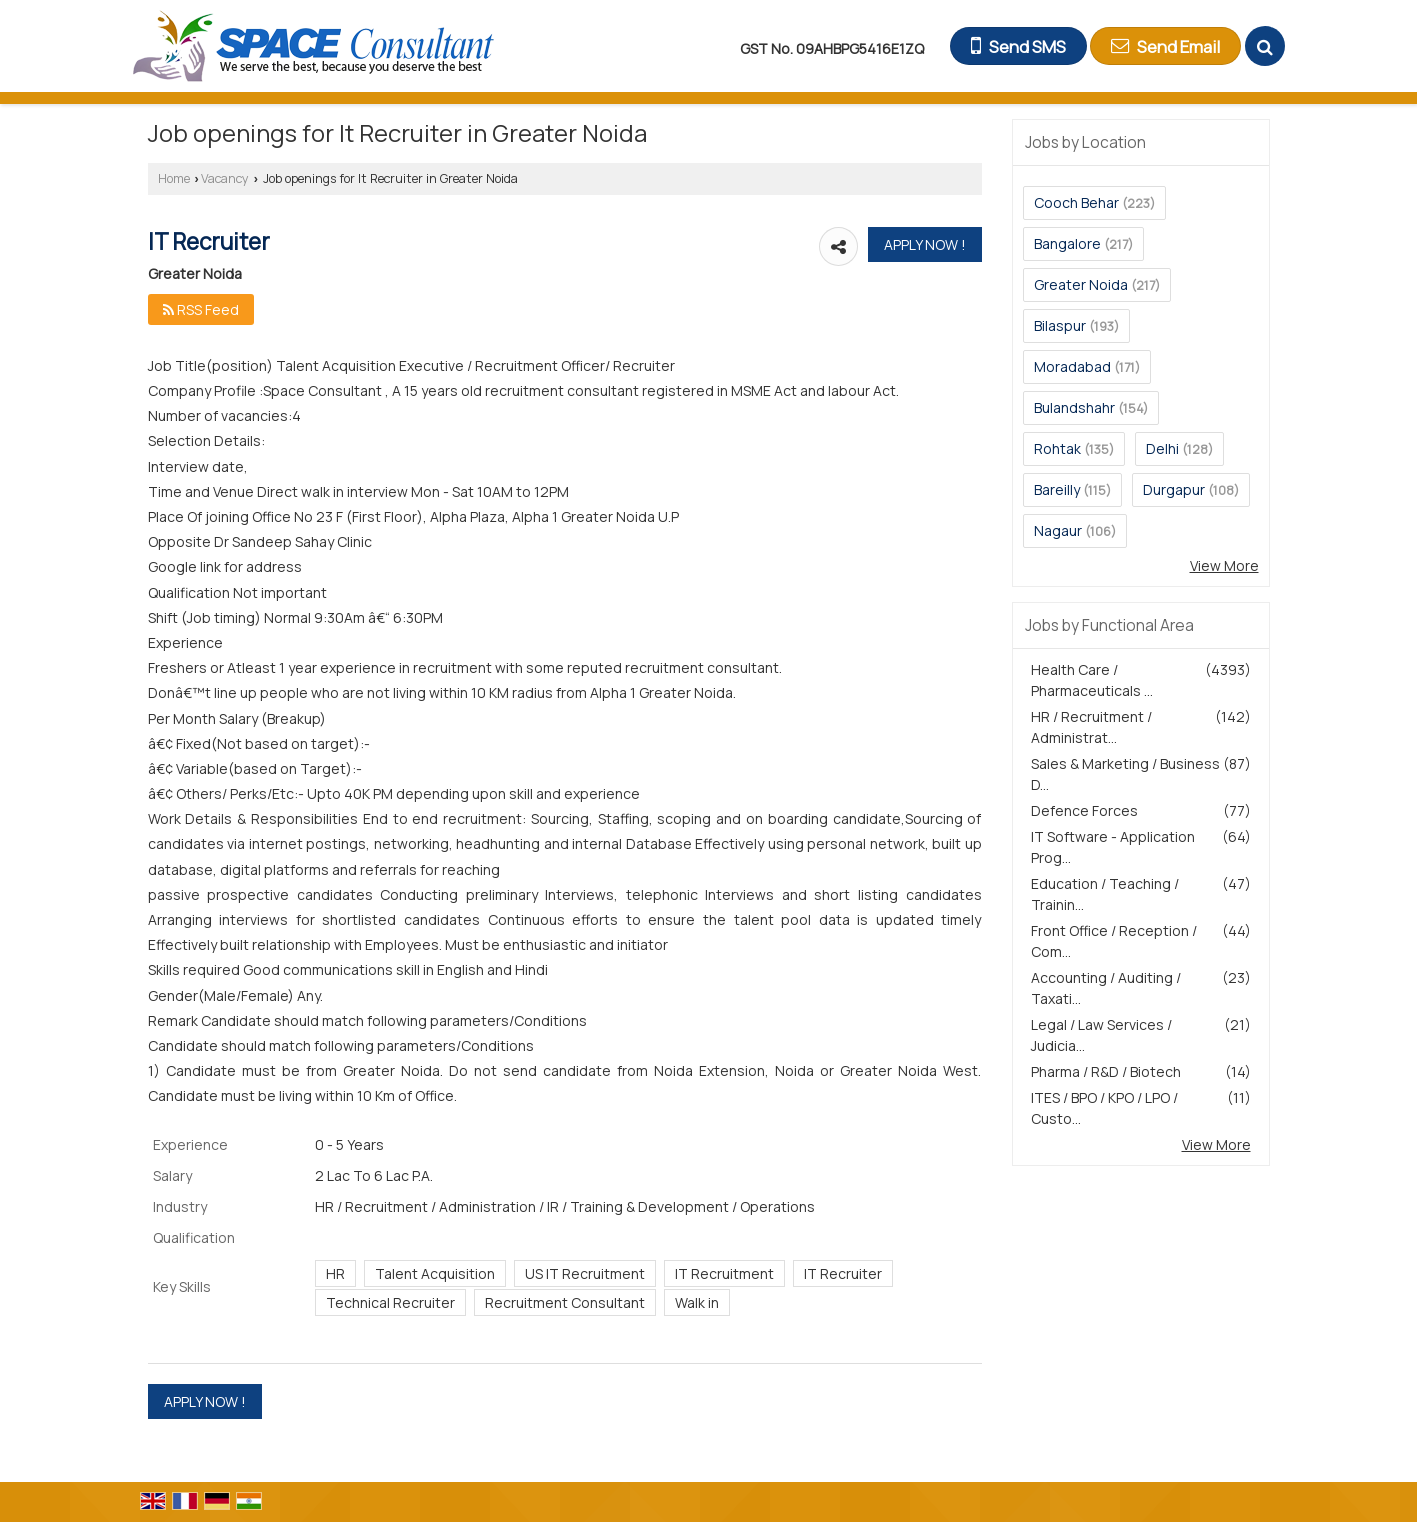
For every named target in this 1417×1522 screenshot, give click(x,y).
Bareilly (1057, 489)
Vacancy (225, 178)
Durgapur (1174, 489)
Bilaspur (1060, 325)
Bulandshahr (1074, 407)
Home (174, 178)
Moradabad (1072, 366)
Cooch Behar (1076, 202)
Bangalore (1067, 243)
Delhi (1162, 448)
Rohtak (1057, 448)
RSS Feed (201, 309)
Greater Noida (1081, 284)
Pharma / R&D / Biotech (1106, 1071)
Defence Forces (1084, 810)
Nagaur (1058, 530)
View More (1224, 565)
